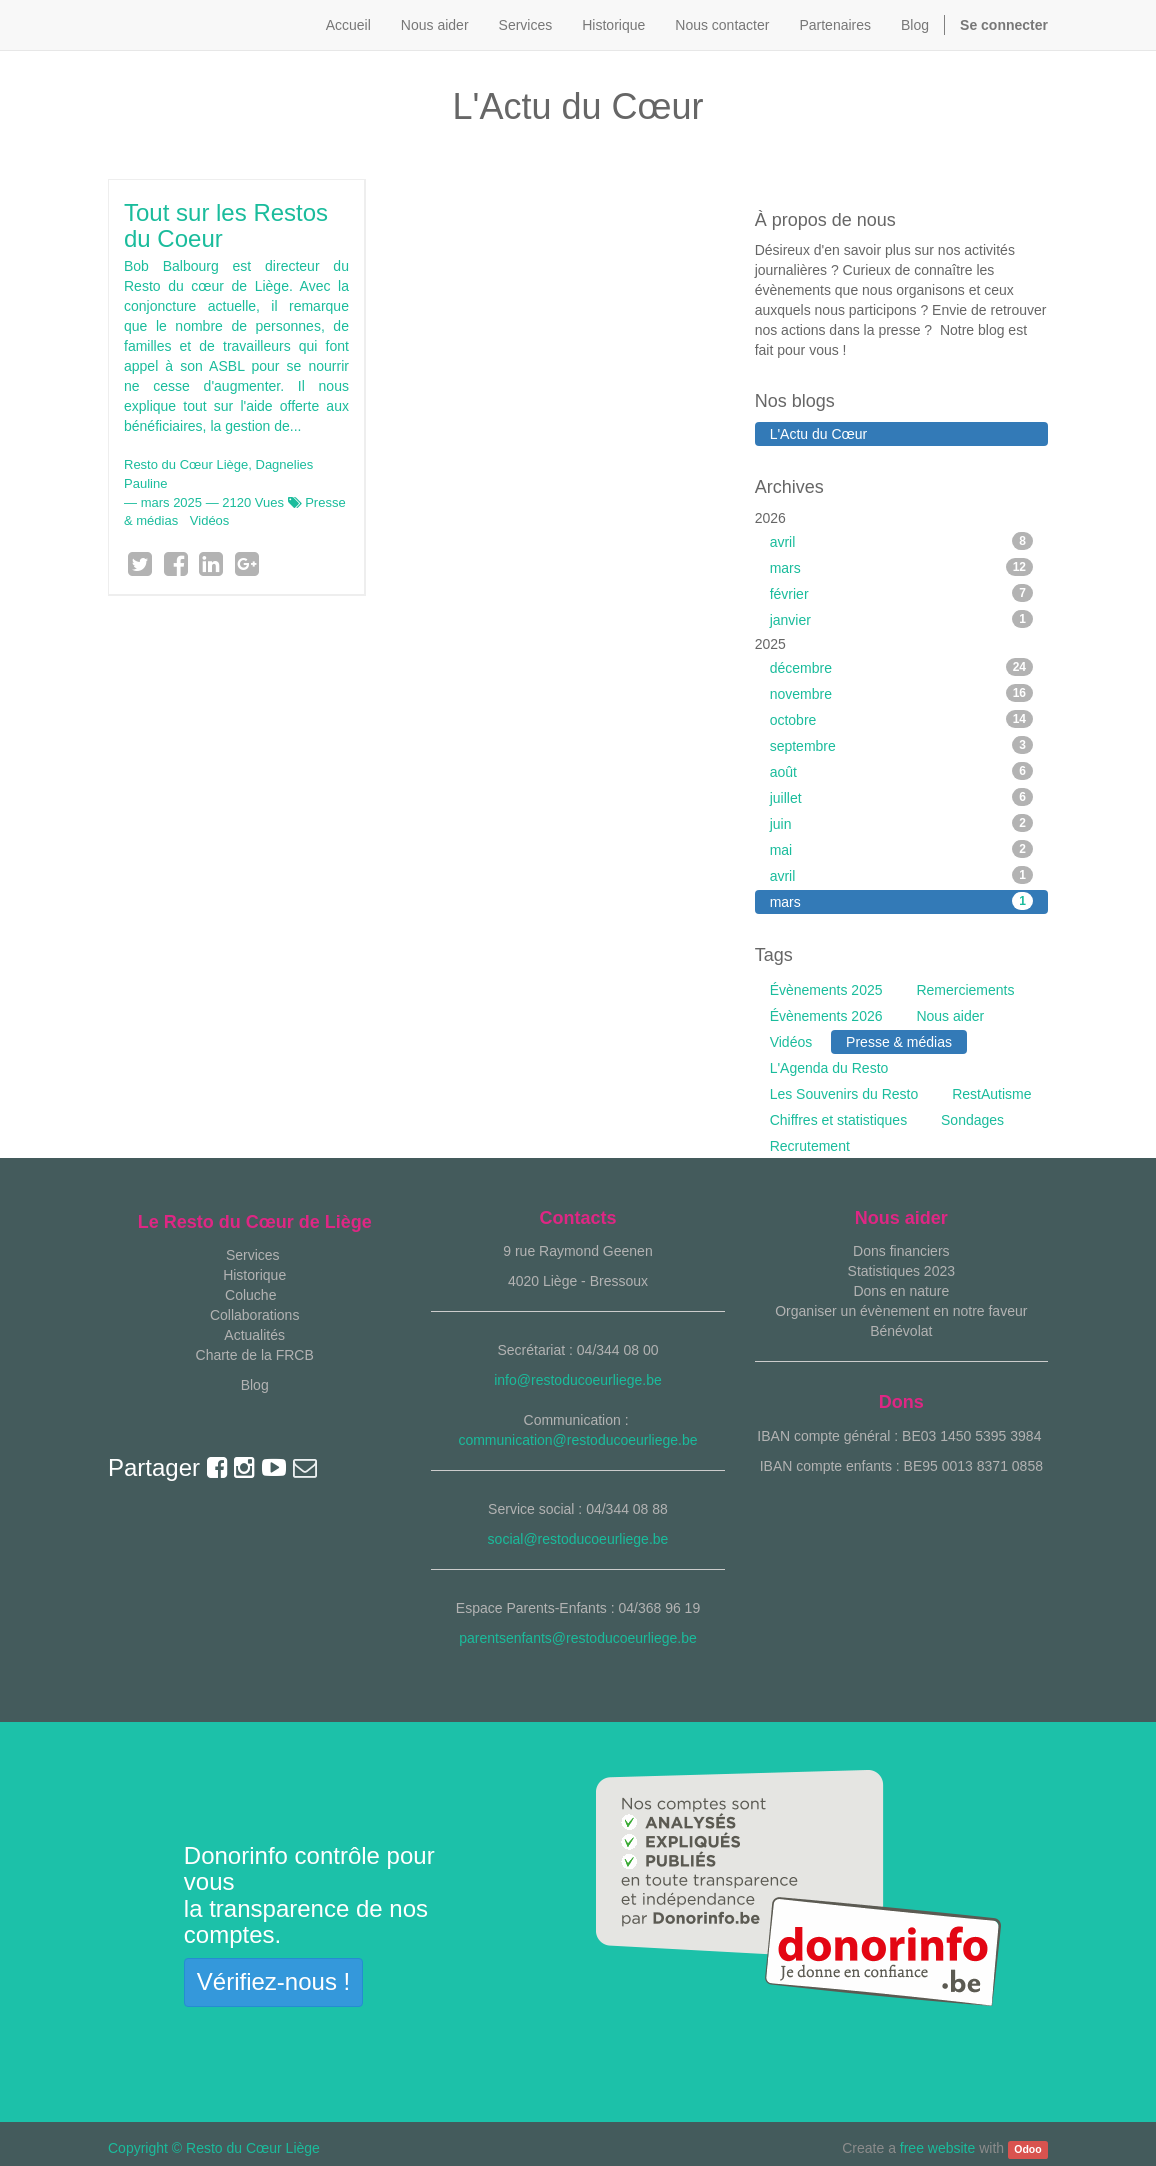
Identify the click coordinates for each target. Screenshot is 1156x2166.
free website (937, 2148)
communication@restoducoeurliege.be (577, 1440)
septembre (901, 745)
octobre (901, 719)
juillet (901, 797)
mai (901, 849)
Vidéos (210, 520)
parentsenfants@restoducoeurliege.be (578, 1638)
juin (901, 823)
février (901, 593)
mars (901, 567)
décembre (901, 667)
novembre (901, 693)
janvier (901, 619)
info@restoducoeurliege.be (578, 1380)
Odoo (1027, 2149)
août (901, 771)
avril (901, 541)
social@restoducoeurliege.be (578, 1539)
